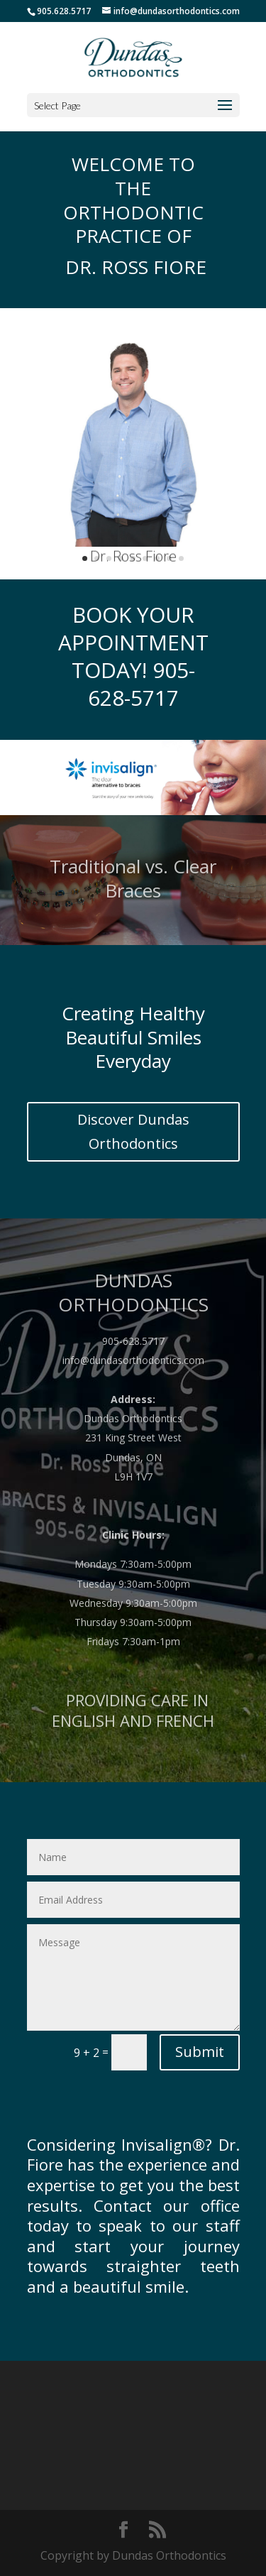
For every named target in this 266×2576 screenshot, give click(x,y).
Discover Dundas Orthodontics (133, 1131)
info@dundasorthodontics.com (133, 1382)
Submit (199, 2051)
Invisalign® (163, 2144)
